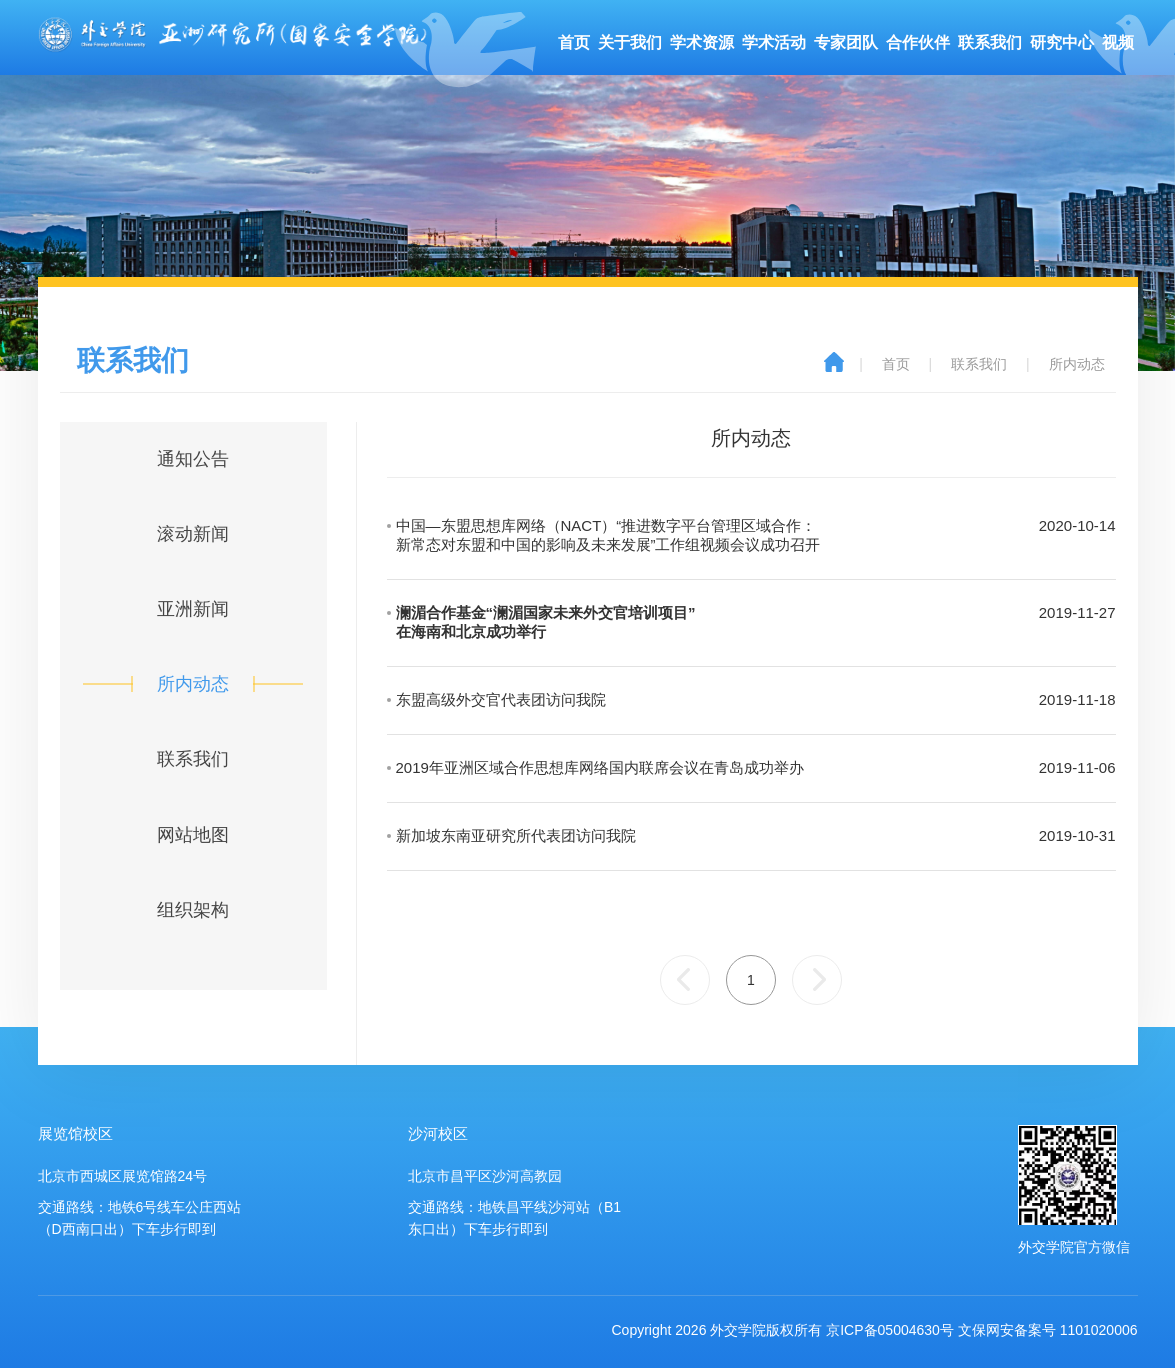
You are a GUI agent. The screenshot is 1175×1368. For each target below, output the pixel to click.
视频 (1118, 42)
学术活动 (774, 42)
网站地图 (193, 835)
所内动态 (1077, 364)
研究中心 (1062, 42)
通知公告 (193, 459)
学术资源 (702, 42)
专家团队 (846, 42)
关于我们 (630, 42)
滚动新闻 (193, 534)
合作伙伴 (918, 42)
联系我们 (990, 42)
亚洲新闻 (193, 609)
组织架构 (193, 910)
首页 (574, 42)
